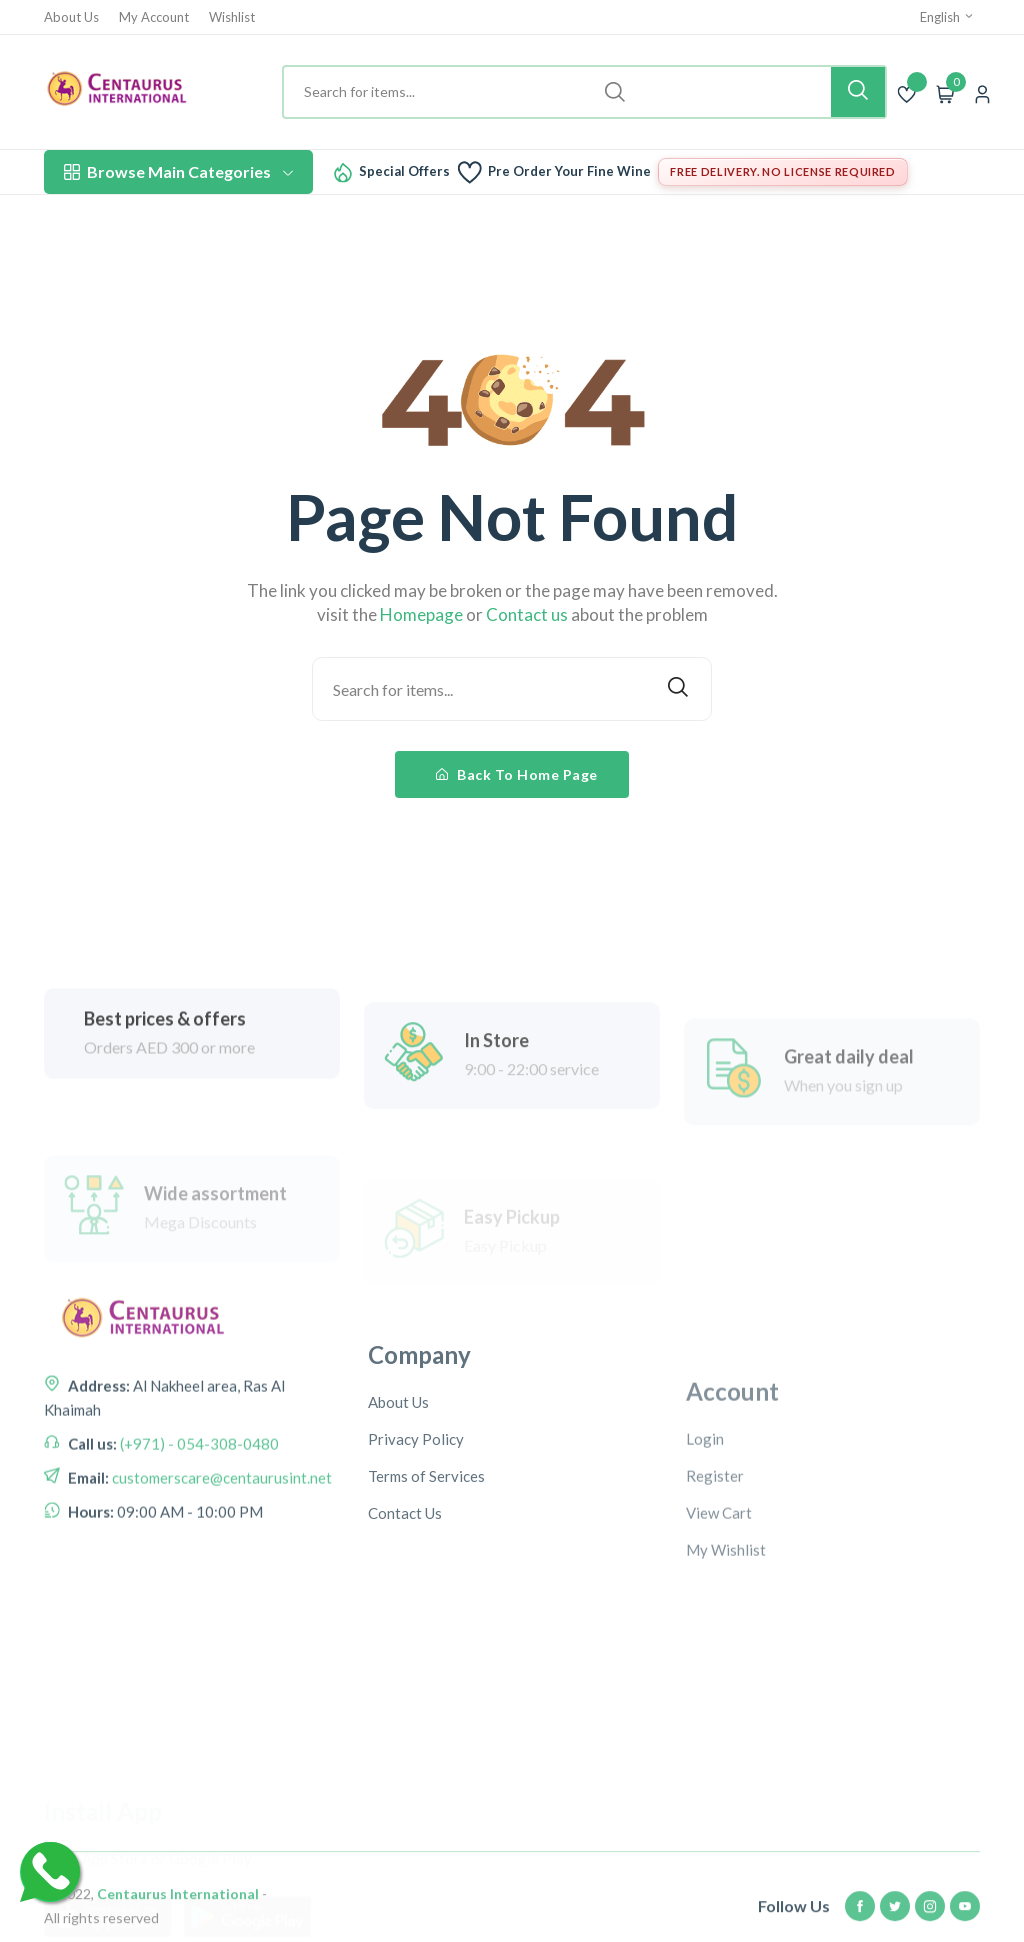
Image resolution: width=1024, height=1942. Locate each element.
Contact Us (405, 1599)
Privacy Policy (416, 1525)
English (947, 17)
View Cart (719, 1615)
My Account (154, 17)
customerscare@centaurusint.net (220, 1536)
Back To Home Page (517, 774)
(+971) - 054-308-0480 (198, 1502)
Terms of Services (426, 1562)
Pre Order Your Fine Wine (569, 171)
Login (705, 1541)
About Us (71, 17)
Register (715, 1578)
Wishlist (232, 17)
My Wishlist (726, 1652)
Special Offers (404, 171)
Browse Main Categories (178, 171)
